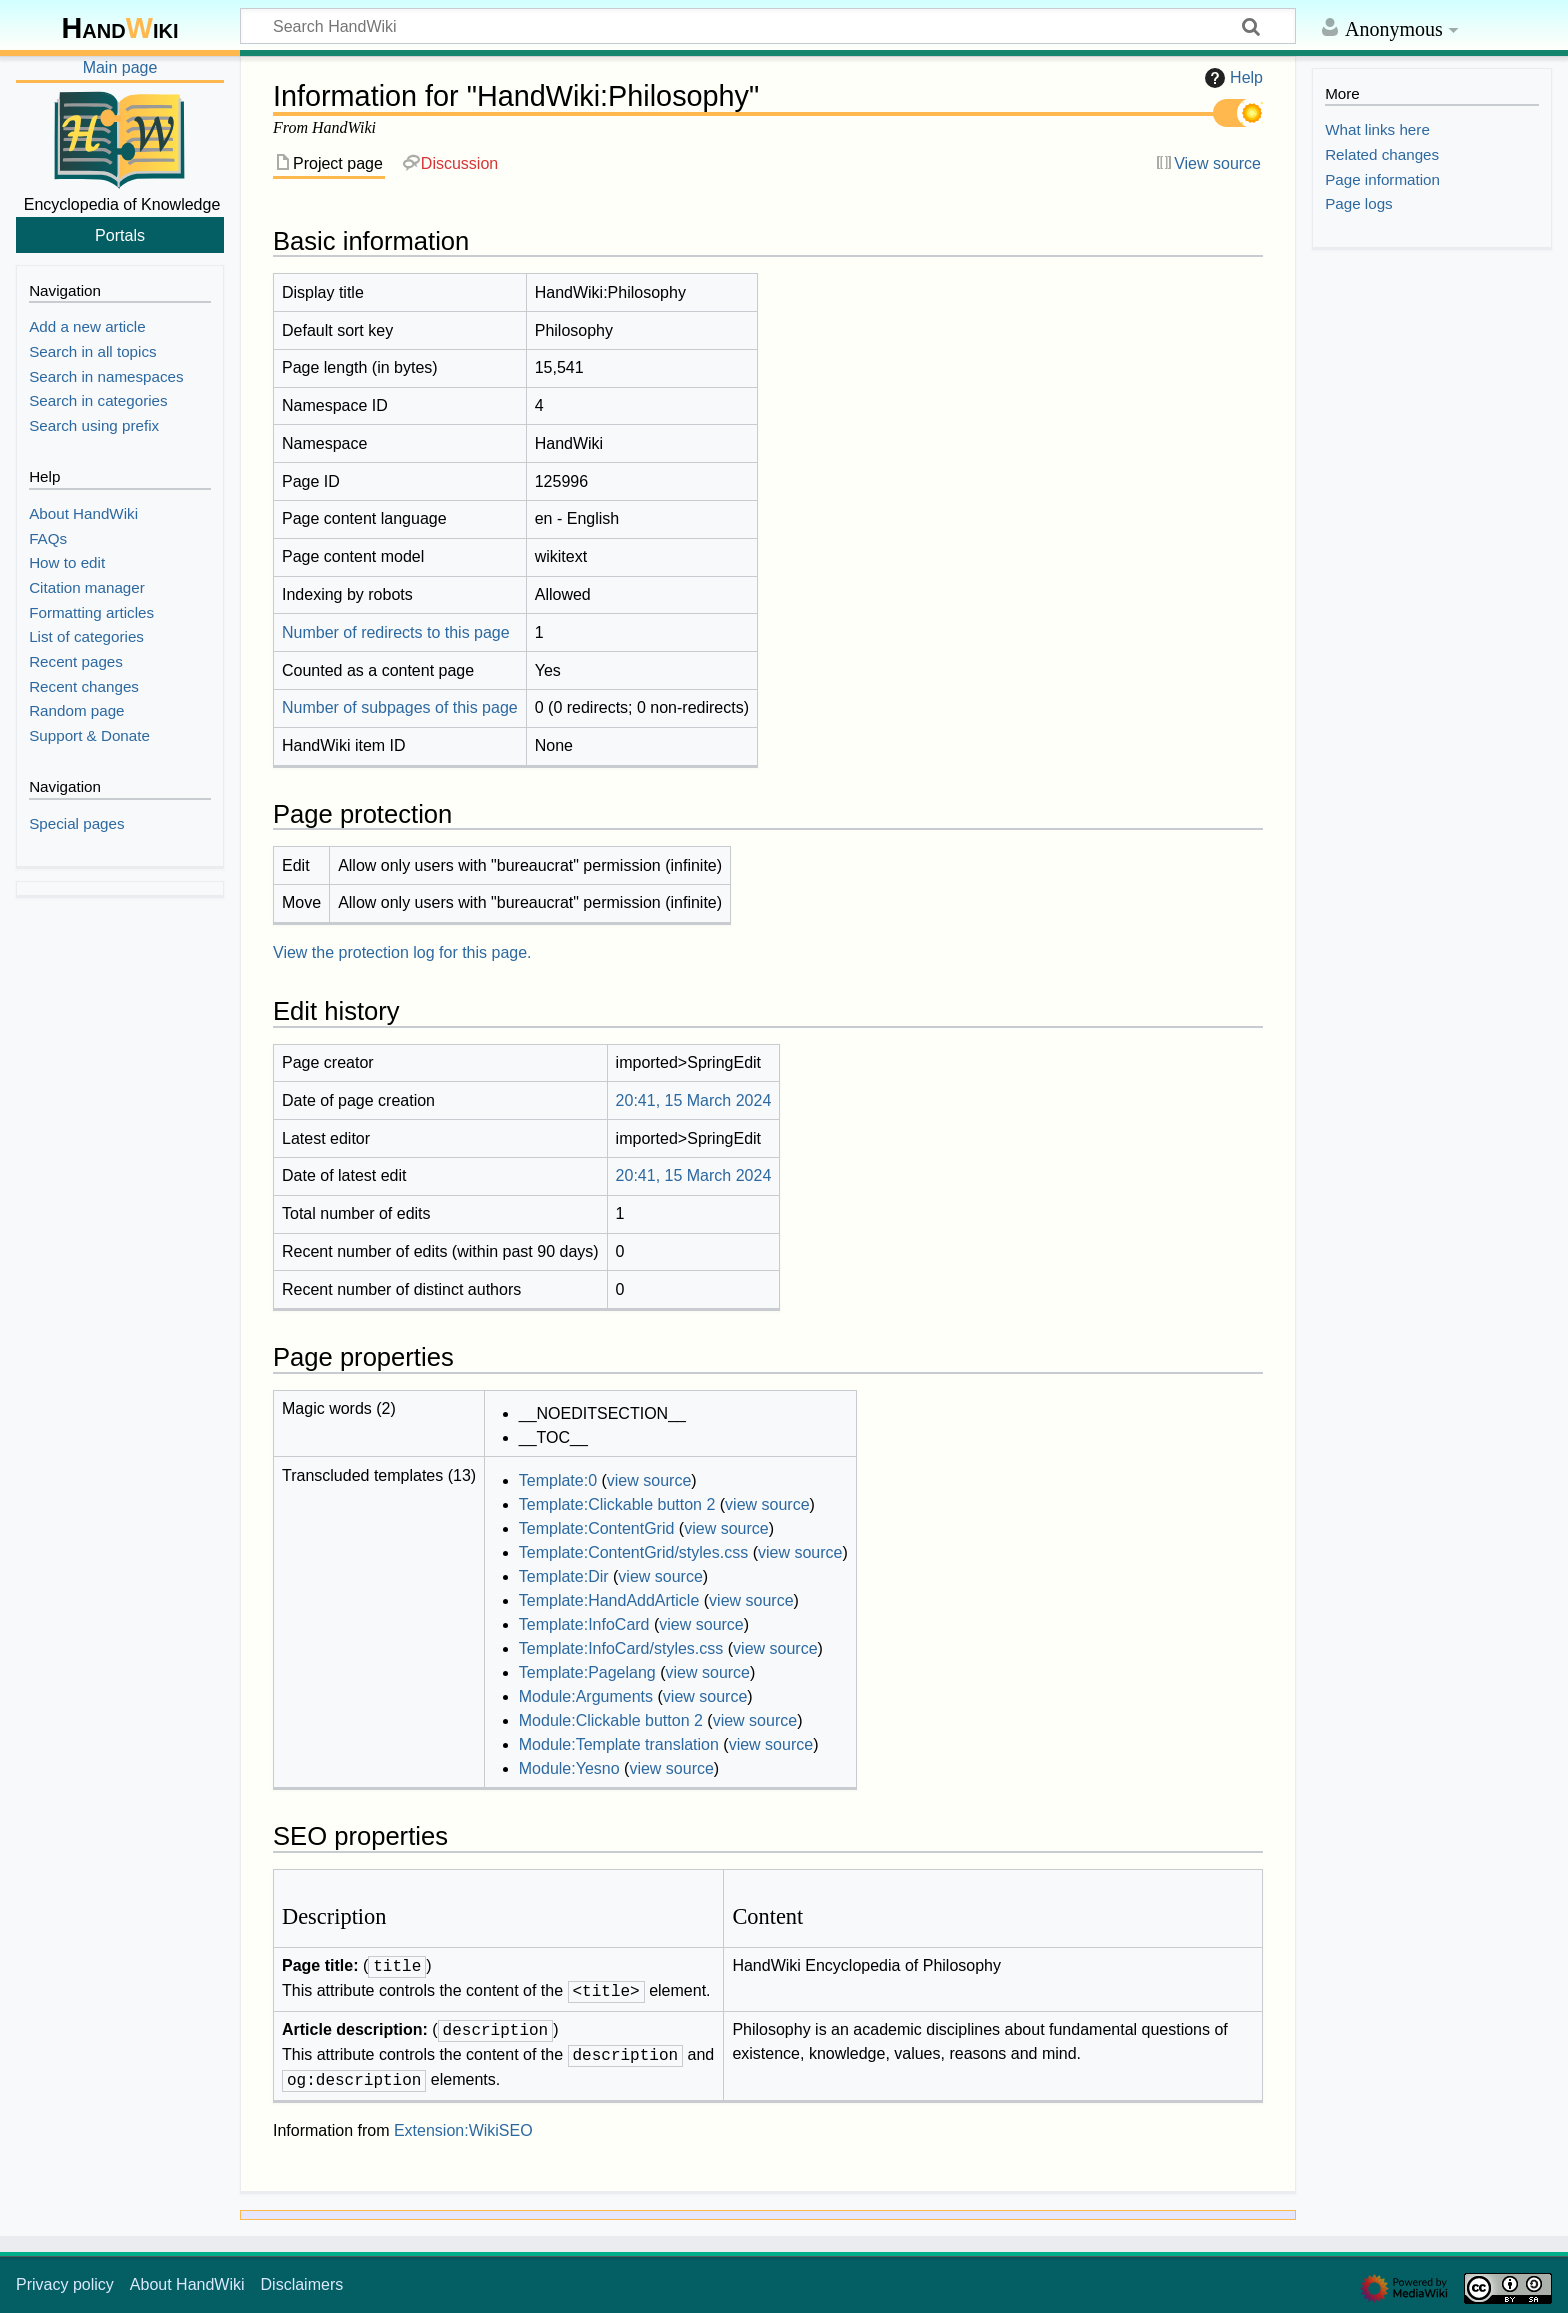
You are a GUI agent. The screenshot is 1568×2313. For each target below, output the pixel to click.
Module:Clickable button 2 (611, 1720)
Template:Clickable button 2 (617, 1504)
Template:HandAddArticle (609, 1600)
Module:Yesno (569, 1768)
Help (1231, 78)
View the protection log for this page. (402, 952)
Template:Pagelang (587, 1672)
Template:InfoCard (584, 1624)
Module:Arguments (586, 1696)
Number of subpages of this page (400, 707)
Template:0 (558, 1480)
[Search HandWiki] (768, 26)
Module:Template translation (619, 1744)
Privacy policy (65, 2284)
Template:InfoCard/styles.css (621, 1648)
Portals (120, 235)
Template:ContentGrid (597, 1528)
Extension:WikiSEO (463, 2130)
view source (649, 1480)
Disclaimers (302, 2284)
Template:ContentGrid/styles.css (633, 1552)
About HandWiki (187, 2284)
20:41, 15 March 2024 (694, 1100)
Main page (120, 67)
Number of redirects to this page (396, 632)
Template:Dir (564, 1576)
